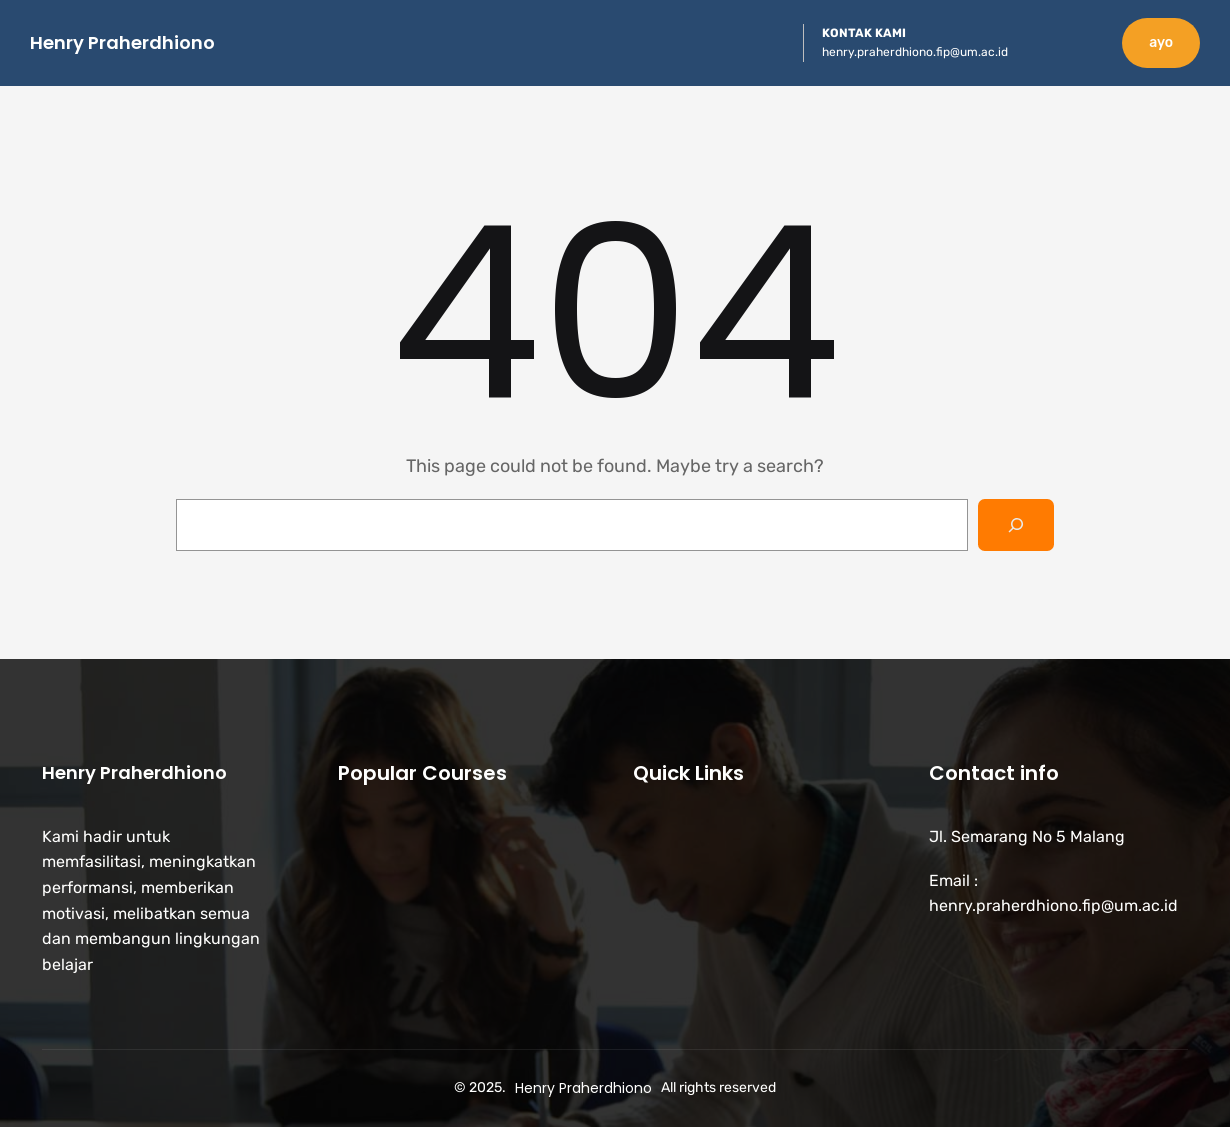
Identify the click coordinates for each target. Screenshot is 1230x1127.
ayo (1161, 42)
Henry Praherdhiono (122, 42)
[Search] (1016, 525)
